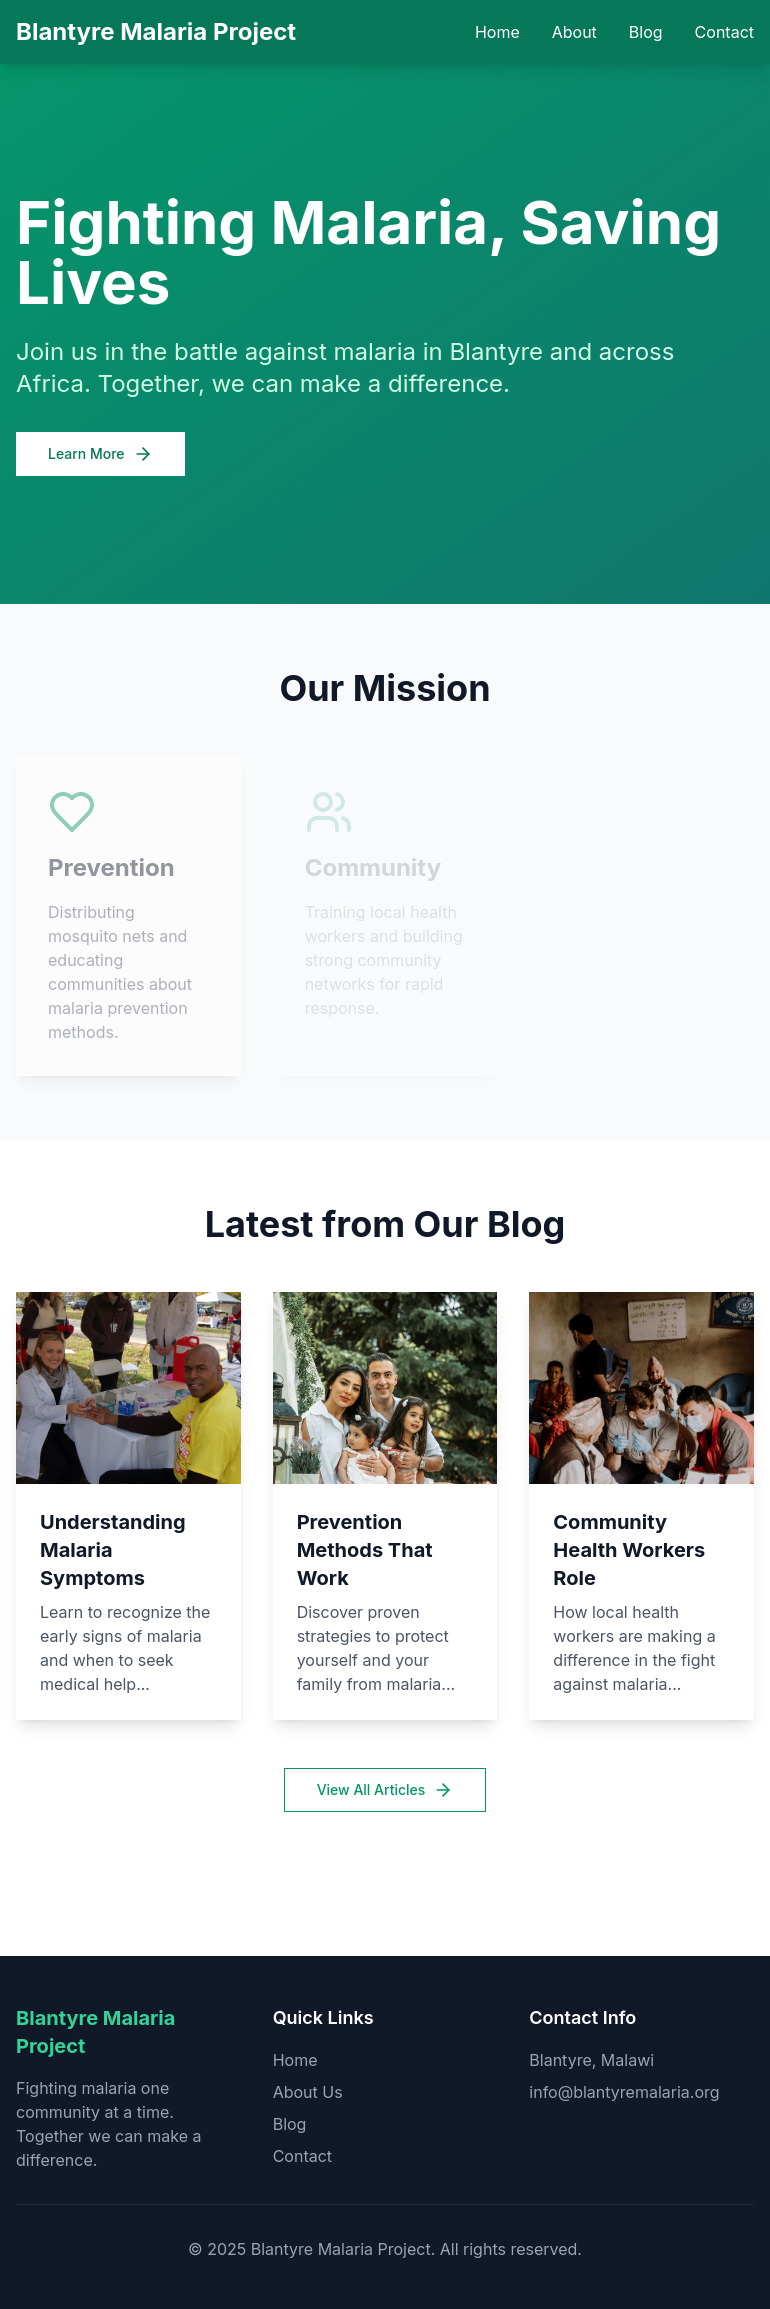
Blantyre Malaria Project (156, 31)
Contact (724, 32)
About (574, 32)
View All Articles (385, 1790)
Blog (646, 32)
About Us (308, 2092)
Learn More (100, 454)
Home (497, 32)
